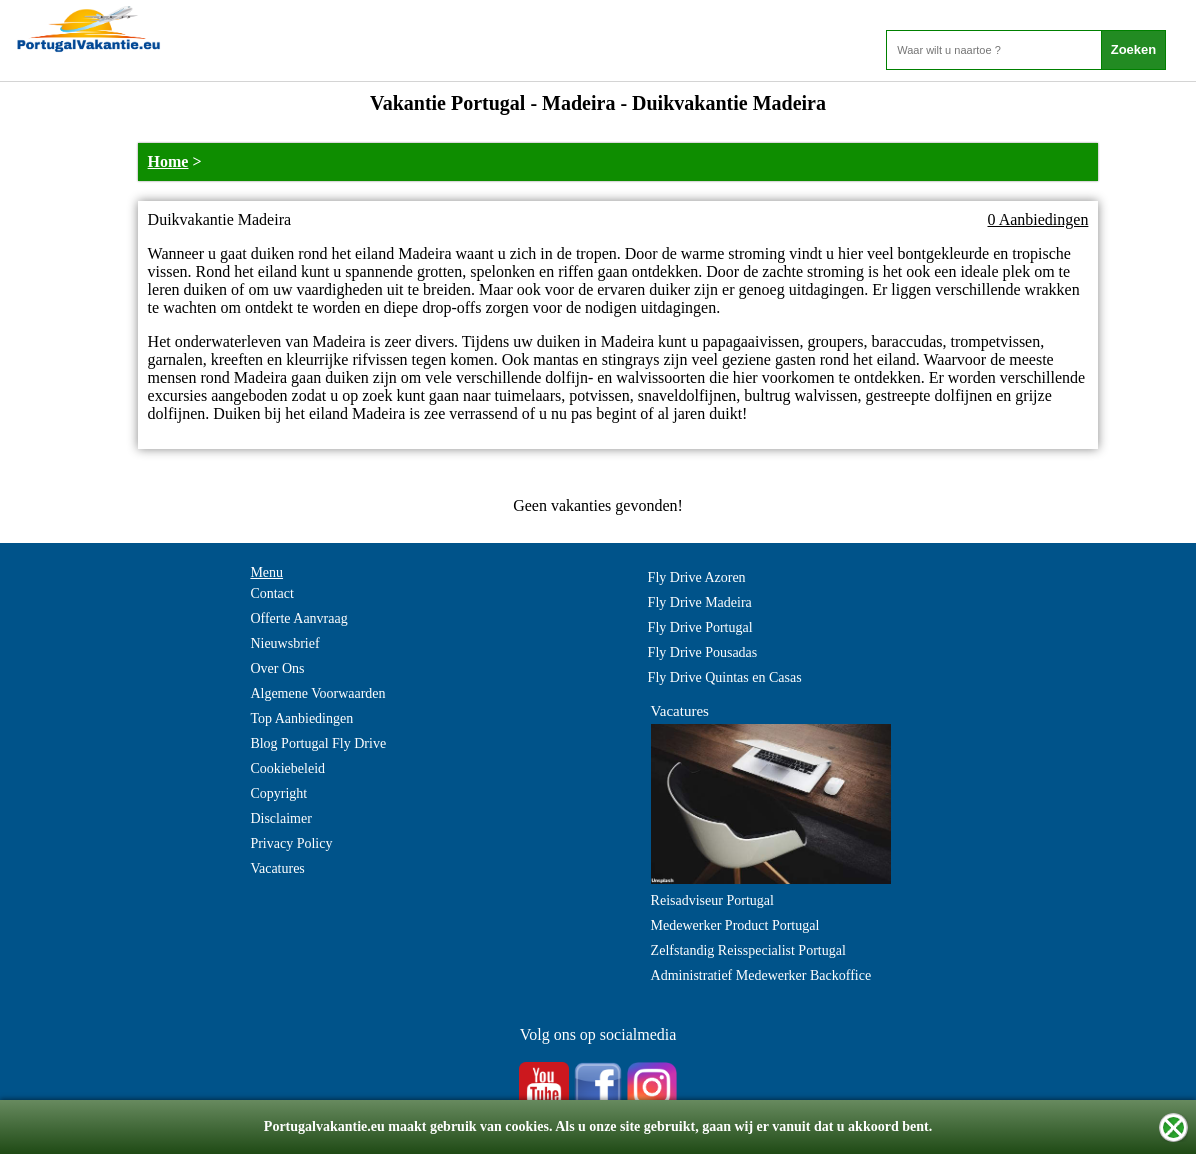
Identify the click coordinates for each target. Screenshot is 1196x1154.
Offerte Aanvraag (298, 618)
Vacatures (277, 868)
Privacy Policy (291, 843)
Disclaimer (280, 818)
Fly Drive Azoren (697, 577)
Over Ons (277, 668)
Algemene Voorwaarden (317, 693)
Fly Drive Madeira (700, 602)
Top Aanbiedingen (301, 718)
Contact (272, 593)
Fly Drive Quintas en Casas (725, 677)
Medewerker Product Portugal (735, 925)
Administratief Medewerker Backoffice (761, 975)
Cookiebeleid (287, 768)
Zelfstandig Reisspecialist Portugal (748, 950)
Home (168, 161)
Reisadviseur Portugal (712, 900)
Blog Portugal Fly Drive (318, 743)
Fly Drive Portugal (700, 627)
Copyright (278, 793)
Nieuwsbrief (284, 643)
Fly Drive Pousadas (703, 652)
